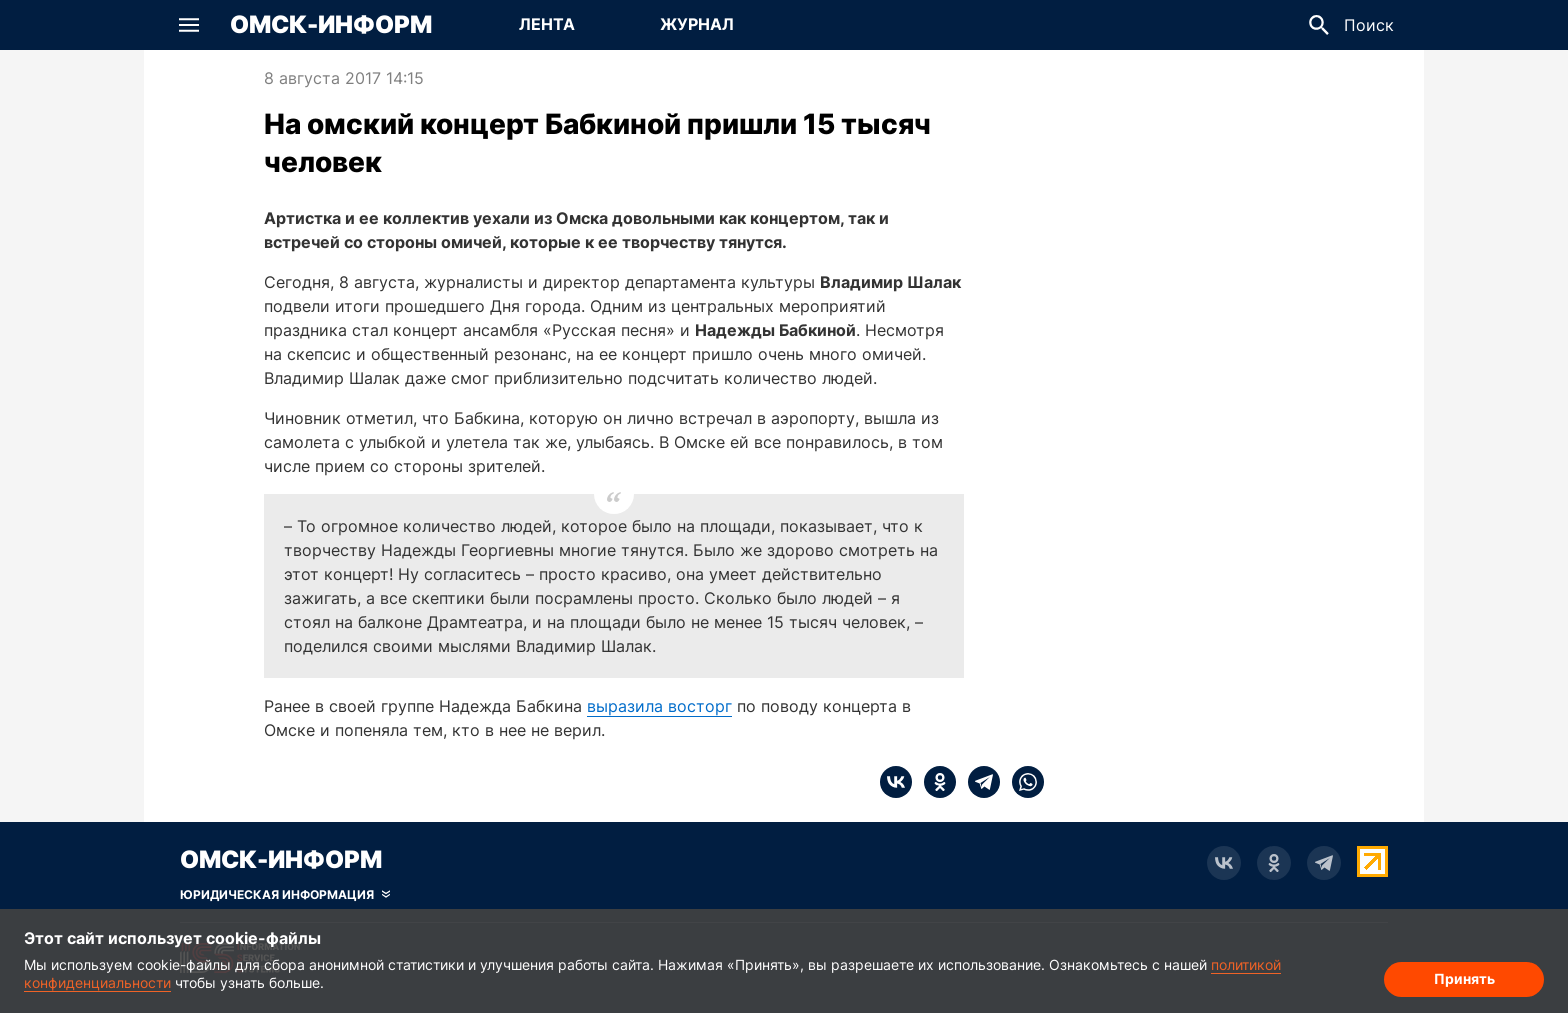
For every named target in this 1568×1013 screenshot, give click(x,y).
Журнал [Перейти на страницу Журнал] (697, 24)
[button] (189, 25)
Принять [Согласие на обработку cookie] (1464, 978)
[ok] (934, 782)
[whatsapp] (1022, 782)
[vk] (896, 782)
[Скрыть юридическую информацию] (285, 895)
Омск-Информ (331, 25)
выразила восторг (659, 706)
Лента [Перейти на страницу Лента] (547, 24)
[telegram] (978, 782)
